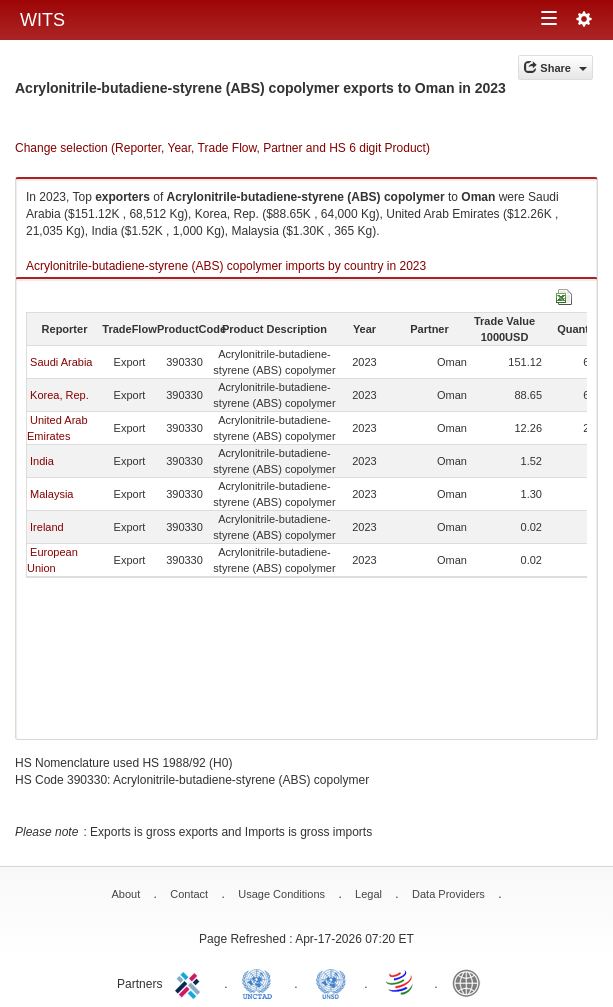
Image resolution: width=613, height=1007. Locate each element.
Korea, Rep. (59, 395)
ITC (191, 982)
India (42, 461)
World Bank (471, 982)
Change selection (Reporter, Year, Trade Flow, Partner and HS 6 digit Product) (222, 148)
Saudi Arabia (61, 362)
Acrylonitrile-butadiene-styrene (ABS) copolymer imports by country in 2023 (226, 266)
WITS (42, 20)
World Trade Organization (401, 982)
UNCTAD (261, 982)
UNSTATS (331, 982)
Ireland (47, 527)
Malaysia (51, 494)
